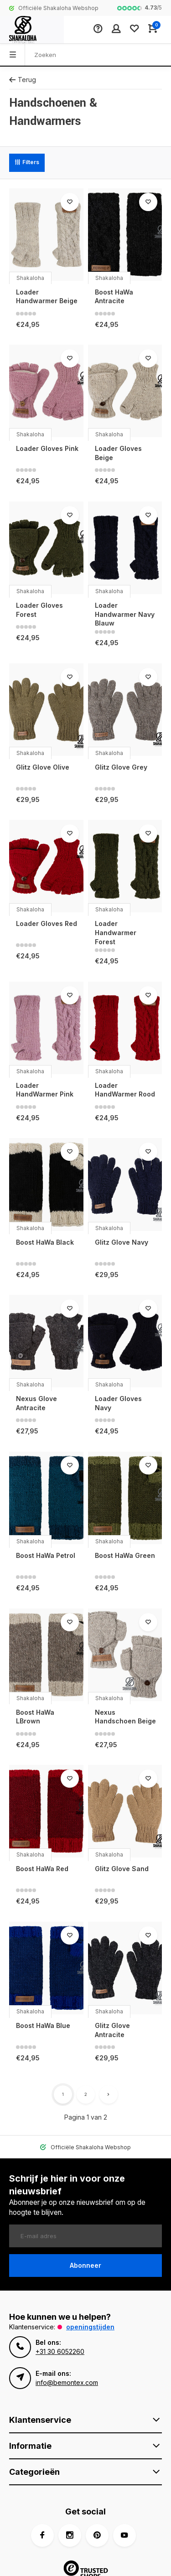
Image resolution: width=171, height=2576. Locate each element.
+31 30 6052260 (60, 2351)
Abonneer (85, 2265)
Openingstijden (90, 2327)
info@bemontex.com (67, 2382)
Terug (22, 79)
